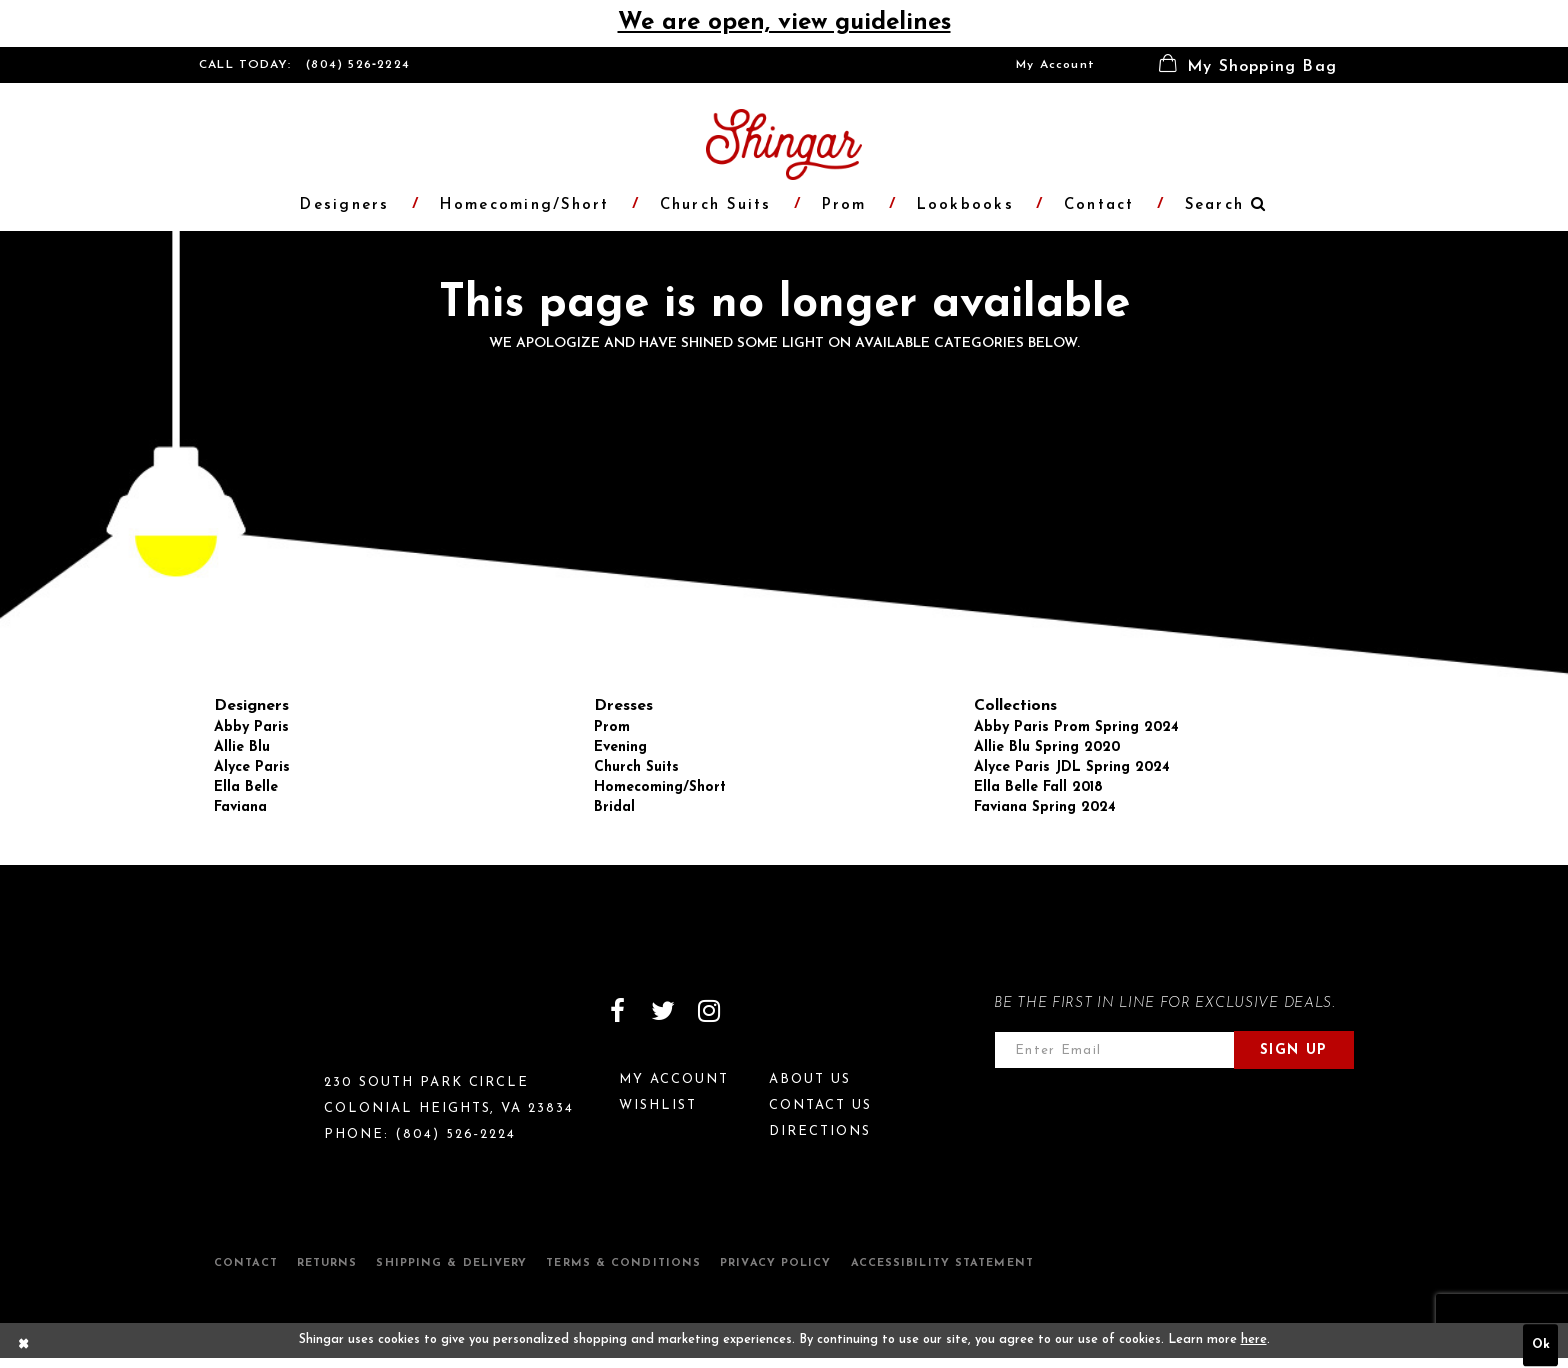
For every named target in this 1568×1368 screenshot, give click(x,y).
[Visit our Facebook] (617, 1011)
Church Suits (636, 767)
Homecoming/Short (660, 787)
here (1254, 1340)
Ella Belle (246, 787)
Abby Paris (251, 727)
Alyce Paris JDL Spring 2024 (1072, 767)
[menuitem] (1055, 65)
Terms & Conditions (623, 1263)
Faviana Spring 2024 (1045, 807)
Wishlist (658, 1105)
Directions (820, 1131)
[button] (1248, 65)
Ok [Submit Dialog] (1541, 1345)
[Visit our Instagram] (709, 1011)
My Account (1055, 65)
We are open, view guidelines (784, 23)
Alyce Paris (252, 767)
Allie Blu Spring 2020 (1047, 747)
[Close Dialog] (24, 1345)
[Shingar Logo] (285, 1024)
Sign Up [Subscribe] (1294, 1050)
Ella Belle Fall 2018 (1038, 787)
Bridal (614, 807)
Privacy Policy (775, 1263)
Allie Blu (242, 747)
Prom (612, 727)
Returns (327, 1263)
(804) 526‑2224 (358, 65)
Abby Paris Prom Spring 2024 (1076, 727)
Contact (246, 1263)
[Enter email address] (1114, 1050)
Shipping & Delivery (451, 1263)
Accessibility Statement (942, 1263)
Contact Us (820, 1105)
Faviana (240, 807)
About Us (810, 1079)
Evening (620, 747)
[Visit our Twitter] (663, 1011)
